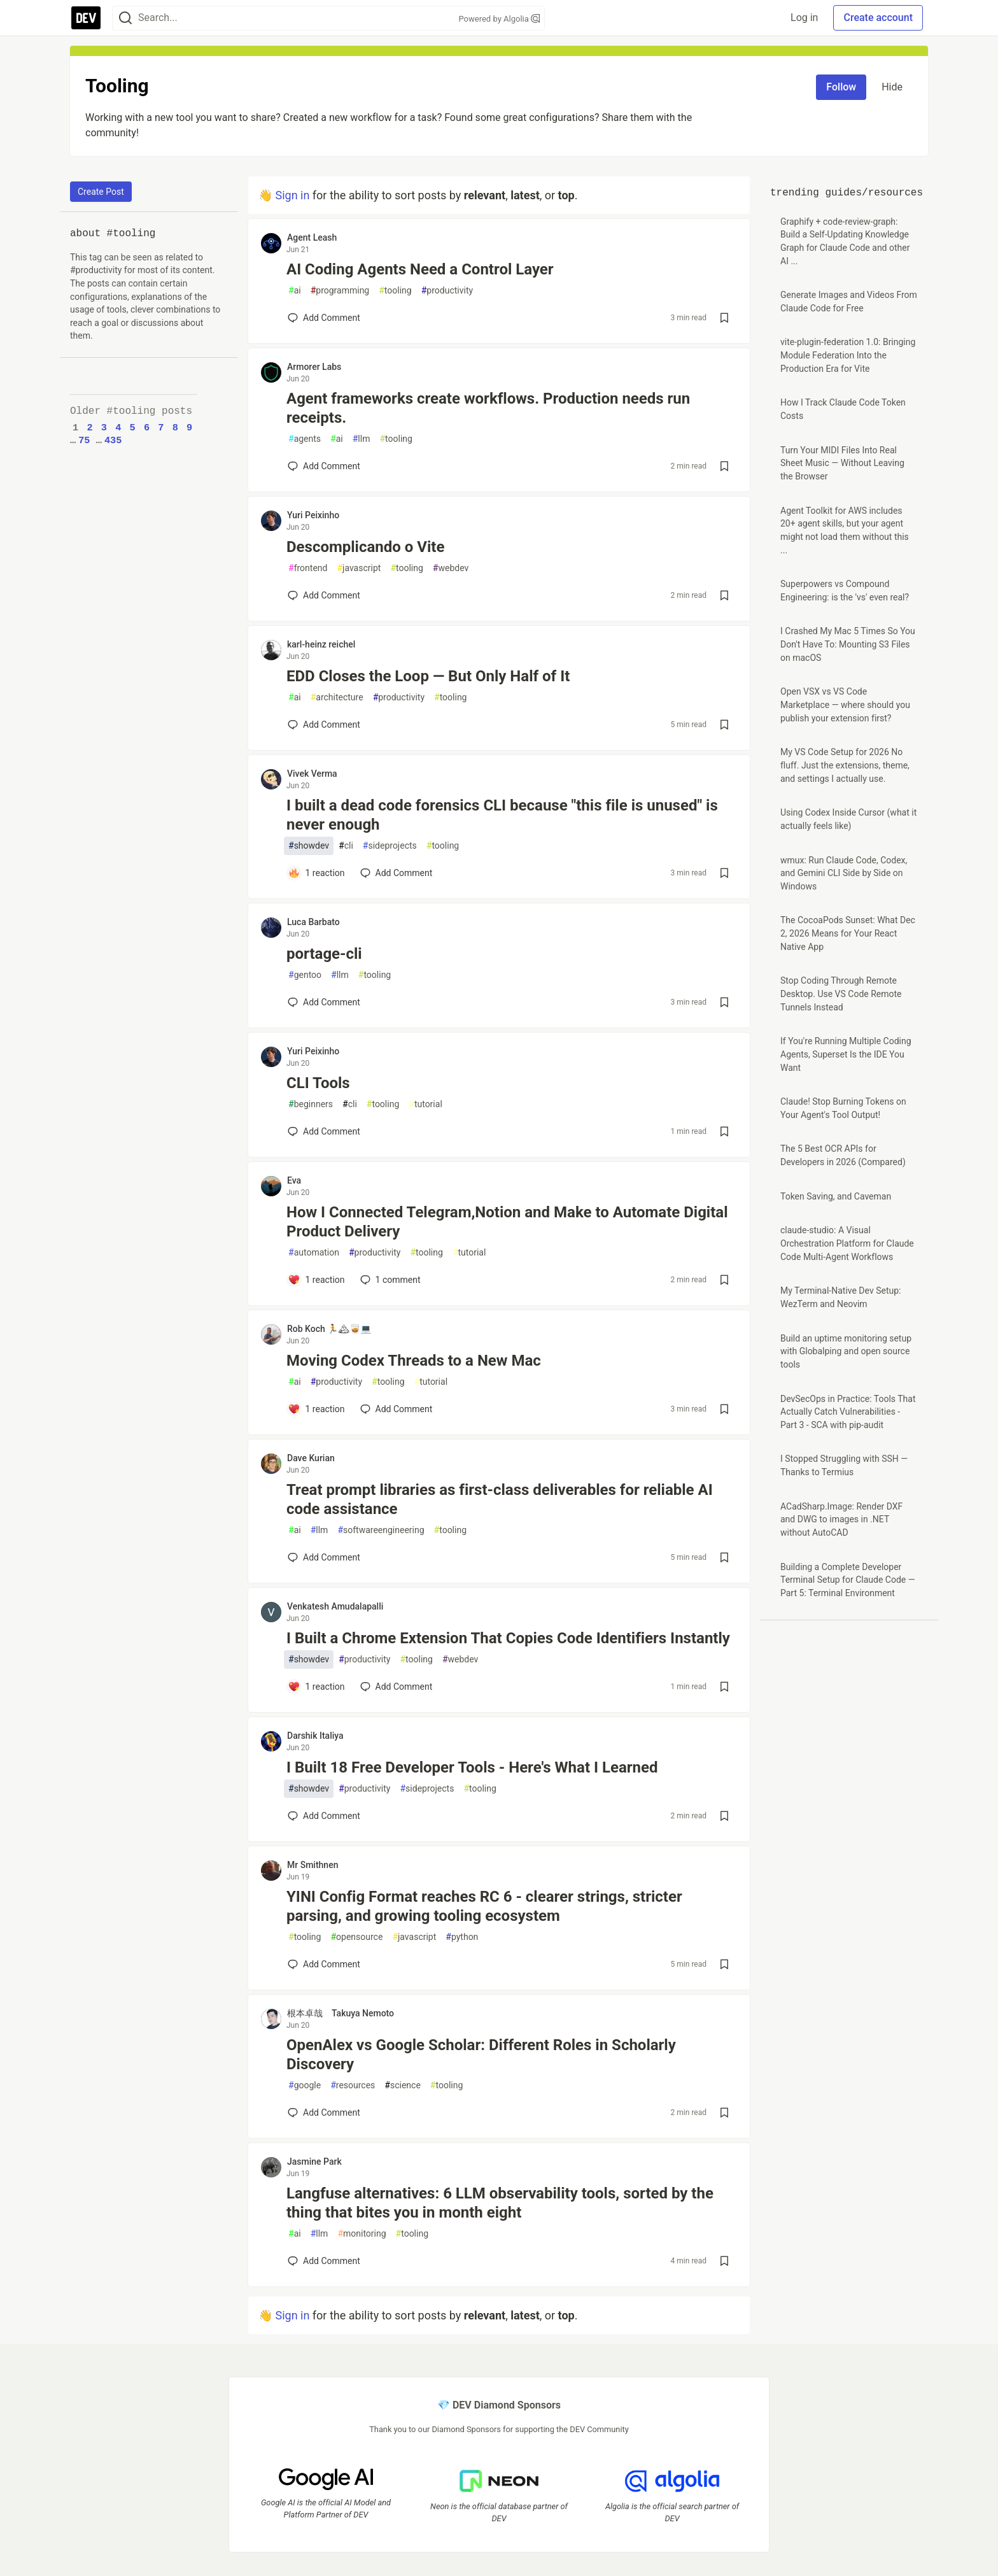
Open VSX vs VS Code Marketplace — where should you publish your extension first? (845, 704)
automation (313, 1252)
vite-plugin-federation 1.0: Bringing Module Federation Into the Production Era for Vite (847, 355)
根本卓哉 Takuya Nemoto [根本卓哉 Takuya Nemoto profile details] (340, 2013)
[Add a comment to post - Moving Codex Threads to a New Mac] (316, 1409)
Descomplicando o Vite (365, 547)
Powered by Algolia (499, 19)
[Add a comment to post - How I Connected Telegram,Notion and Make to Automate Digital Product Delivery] (316, 1279)
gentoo (304, 975)
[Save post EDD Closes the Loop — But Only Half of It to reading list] (724, 724)
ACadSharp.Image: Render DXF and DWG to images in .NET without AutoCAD (841, 1519)
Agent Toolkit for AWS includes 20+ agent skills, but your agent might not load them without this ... (844, 530)
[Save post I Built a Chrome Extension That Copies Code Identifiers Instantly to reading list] (724, 1686)
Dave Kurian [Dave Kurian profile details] (311, 1458)
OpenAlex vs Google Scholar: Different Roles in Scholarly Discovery (481, 2054)
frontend (307, 568)
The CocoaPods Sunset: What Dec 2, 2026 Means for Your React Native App (847, 933)
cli (346, 846)
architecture (337, 697)
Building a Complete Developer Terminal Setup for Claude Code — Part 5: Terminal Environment (847, 1580)
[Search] (125, 18)
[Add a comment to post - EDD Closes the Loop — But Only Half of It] (324, 724)
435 (113, 440)
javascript (359, 568)
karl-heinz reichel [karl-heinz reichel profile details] (321, 644)
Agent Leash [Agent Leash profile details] (312, 237)
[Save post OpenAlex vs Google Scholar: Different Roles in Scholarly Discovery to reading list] (724, 2112)
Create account (878, 17)
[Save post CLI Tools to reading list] (724, 1131)
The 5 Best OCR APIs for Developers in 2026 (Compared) (843, 1155)
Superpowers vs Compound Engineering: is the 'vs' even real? (844, 590)
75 (84, 440)
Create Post (101, 192)
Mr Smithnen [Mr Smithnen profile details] (312, 1865)
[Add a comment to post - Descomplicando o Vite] (324, 595)
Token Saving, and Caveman (835, 1196)
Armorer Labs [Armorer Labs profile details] (314, 367)
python (462, 1937)
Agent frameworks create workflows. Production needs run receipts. (488, 408)
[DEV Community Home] (86, 18)
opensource (356, 1937)
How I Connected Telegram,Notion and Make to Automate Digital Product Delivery (507, 1221)
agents (304, 439)
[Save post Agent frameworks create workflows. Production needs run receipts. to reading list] (724, 466)
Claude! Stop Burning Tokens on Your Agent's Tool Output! (843, 1108)
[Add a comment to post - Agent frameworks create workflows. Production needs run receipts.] (324, 466)
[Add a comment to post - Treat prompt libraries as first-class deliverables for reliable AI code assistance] (324, 1557)
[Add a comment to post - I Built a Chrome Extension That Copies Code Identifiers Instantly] (316, 1686)
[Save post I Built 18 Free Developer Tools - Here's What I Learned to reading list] (724, 1816)
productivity (447, 290)
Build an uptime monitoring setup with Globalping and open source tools (845, 1351)
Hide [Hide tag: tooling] (892, 87)
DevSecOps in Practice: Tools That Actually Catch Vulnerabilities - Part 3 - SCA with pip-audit (847, 1412)
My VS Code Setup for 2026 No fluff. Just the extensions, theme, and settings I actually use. (845, 765)
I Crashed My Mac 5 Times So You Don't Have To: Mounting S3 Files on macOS (847, 644)
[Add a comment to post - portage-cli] (324, 1002)
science (402, 2085)
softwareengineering (380, 1530)
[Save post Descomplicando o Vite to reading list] (724, 595)
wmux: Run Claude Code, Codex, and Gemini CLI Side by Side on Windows (843, 873)
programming (340, 290)
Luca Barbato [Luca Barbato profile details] (313, 922)
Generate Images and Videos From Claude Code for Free (848, 301)
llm (361, 439)
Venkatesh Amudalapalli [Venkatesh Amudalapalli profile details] (335, 1606)
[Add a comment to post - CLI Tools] (324, 1131)
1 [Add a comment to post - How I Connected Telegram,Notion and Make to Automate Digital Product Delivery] (389, 1279)
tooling (395, 290)
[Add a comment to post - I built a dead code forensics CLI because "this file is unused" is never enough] (316, 872)
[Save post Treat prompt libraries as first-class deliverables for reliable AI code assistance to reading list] (724, 1557)
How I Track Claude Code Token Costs (843, 409)
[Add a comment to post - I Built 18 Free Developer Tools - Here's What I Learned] (324, 1816)
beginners (310, 1104)
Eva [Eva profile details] (294, 1180)
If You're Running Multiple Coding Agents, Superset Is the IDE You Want (845, 1054)
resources (352, 2085)
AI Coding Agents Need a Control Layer (420, 269)
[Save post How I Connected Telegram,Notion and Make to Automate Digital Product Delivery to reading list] (724, 1279)
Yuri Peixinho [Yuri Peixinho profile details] (313, 515)
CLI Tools (318, 1083)
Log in (804, 17)
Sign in (292, 195)
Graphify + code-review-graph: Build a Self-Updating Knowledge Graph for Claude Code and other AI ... (845, 241)
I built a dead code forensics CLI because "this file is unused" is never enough (502, 814)
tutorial (425, 1104)
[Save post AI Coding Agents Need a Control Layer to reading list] (724, 317)
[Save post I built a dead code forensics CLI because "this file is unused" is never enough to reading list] (724, 873)
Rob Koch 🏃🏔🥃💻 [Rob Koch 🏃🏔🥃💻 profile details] (329, 1329)
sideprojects (390, 846)
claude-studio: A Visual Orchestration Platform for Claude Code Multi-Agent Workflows (847, 1243)
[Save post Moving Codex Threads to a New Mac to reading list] (724, 1409)
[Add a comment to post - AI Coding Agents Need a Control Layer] (324, 318)
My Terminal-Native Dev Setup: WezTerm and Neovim (840, 1297)
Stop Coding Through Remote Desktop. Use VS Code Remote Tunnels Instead (841, 993)
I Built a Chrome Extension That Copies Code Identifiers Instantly (508, 1638)
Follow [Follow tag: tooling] (841, 87)
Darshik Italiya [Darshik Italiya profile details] (315, 1735)
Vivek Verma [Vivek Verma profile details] (312, 773)
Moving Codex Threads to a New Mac (413, 1360)
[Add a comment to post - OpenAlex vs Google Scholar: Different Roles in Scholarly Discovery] (324, 2112)
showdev (308, 846)
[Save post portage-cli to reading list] (724, 1002)
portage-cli (324, 954)
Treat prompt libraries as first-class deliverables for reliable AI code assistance (499, 1499)
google (304, 2085)
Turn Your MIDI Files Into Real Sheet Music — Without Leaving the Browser (842, 463)
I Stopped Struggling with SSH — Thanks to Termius (844, 1465)
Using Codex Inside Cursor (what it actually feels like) (848, 819)
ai (294, 290)
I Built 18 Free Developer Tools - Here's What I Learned (471, 1767)
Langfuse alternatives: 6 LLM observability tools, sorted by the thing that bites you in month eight (499, 2202)
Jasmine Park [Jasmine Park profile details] (314, 2161)
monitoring (361, 2233)
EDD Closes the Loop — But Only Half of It (428, 676)
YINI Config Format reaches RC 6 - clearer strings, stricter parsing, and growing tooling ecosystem (484, 1906)
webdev (450, 568)
